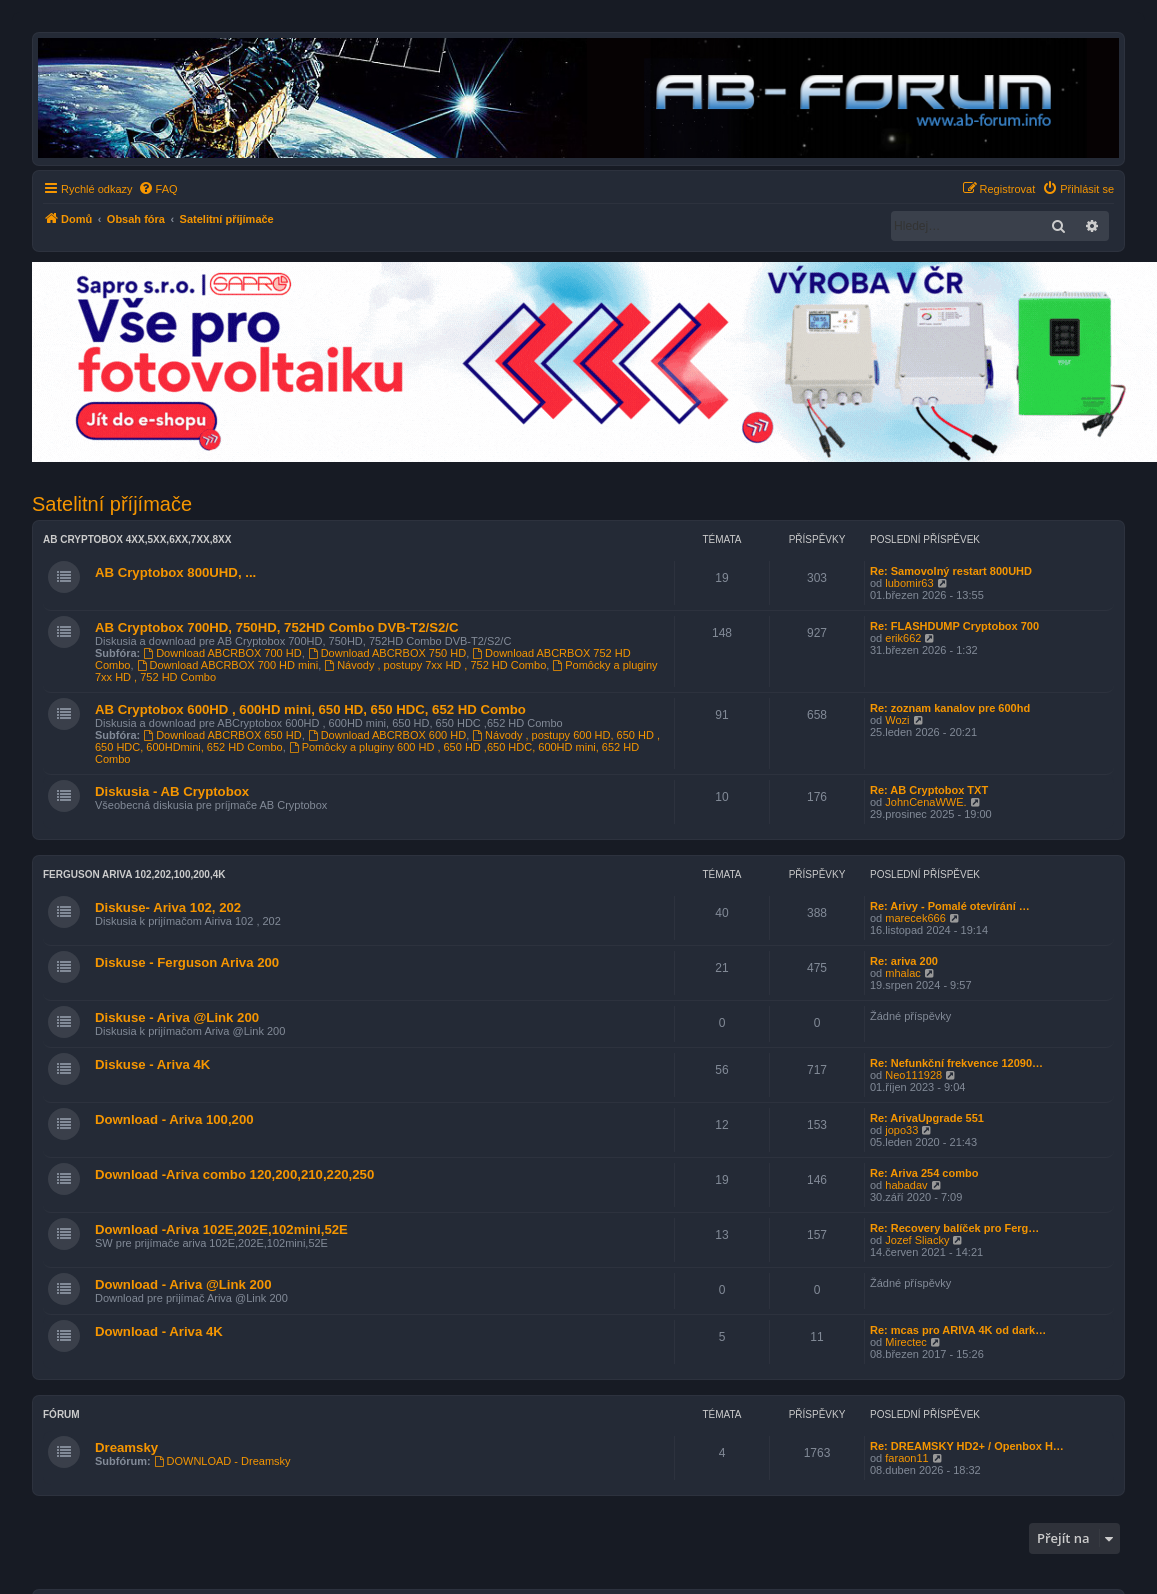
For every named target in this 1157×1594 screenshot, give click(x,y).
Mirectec (906, 1342)
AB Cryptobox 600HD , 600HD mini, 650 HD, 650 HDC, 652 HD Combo (310, 709)
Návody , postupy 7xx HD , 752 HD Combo (435, 665)
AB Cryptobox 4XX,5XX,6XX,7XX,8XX (137, 539)
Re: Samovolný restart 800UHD (951, 571)
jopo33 (901, 1130)
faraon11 (906, 1458)
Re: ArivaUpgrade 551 (927, 1118)
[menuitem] (158, 189)
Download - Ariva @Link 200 (183, 1284)
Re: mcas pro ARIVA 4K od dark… (958, 1330)
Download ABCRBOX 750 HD (387, 653)
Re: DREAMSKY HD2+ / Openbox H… (967, 1446)
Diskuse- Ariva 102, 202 (168, 907)
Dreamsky (126, 1447)
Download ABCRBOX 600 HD (387, 735)
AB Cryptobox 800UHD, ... (175, 572)
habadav (906, 1185)
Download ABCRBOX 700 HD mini (228, 665)
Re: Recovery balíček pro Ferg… (954, 1228)
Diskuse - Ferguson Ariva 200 (187, 962)
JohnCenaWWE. (925, 802)
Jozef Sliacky (917, 1240)
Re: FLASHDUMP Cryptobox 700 (954, 626)
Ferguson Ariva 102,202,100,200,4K (134, 874)
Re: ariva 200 (904, 961)
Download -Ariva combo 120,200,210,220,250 (234, 1174)
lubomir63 (909, 583)
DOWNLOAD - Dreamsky (222, 1461)
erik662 (903, 638)
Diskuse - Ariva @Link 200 (177, 1017)
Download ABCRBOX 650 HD (222, 735)
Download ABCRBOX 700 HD (222, 653)
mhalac (902, 973)
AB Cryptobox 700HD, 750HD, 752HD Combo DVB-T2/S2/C (276, 627)
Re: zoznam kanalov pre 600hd (950, 708)
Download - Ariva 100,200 (174, 1119)
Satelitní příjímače (112, 504)
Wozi (897, 720)
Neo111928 (913, 1075)
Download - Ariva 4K (159, 1331)
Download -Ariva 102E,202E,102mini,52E (221, 1229)
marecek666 (915, 918)
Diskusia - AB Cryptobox (172, 791)
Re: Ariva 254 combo (924, 1173)
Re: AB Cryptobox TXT (929, 790)
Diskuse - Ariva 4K (152, 1064)
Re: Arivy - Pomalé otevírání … (950, 906)
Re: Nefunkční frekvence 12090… (956, 1063)
